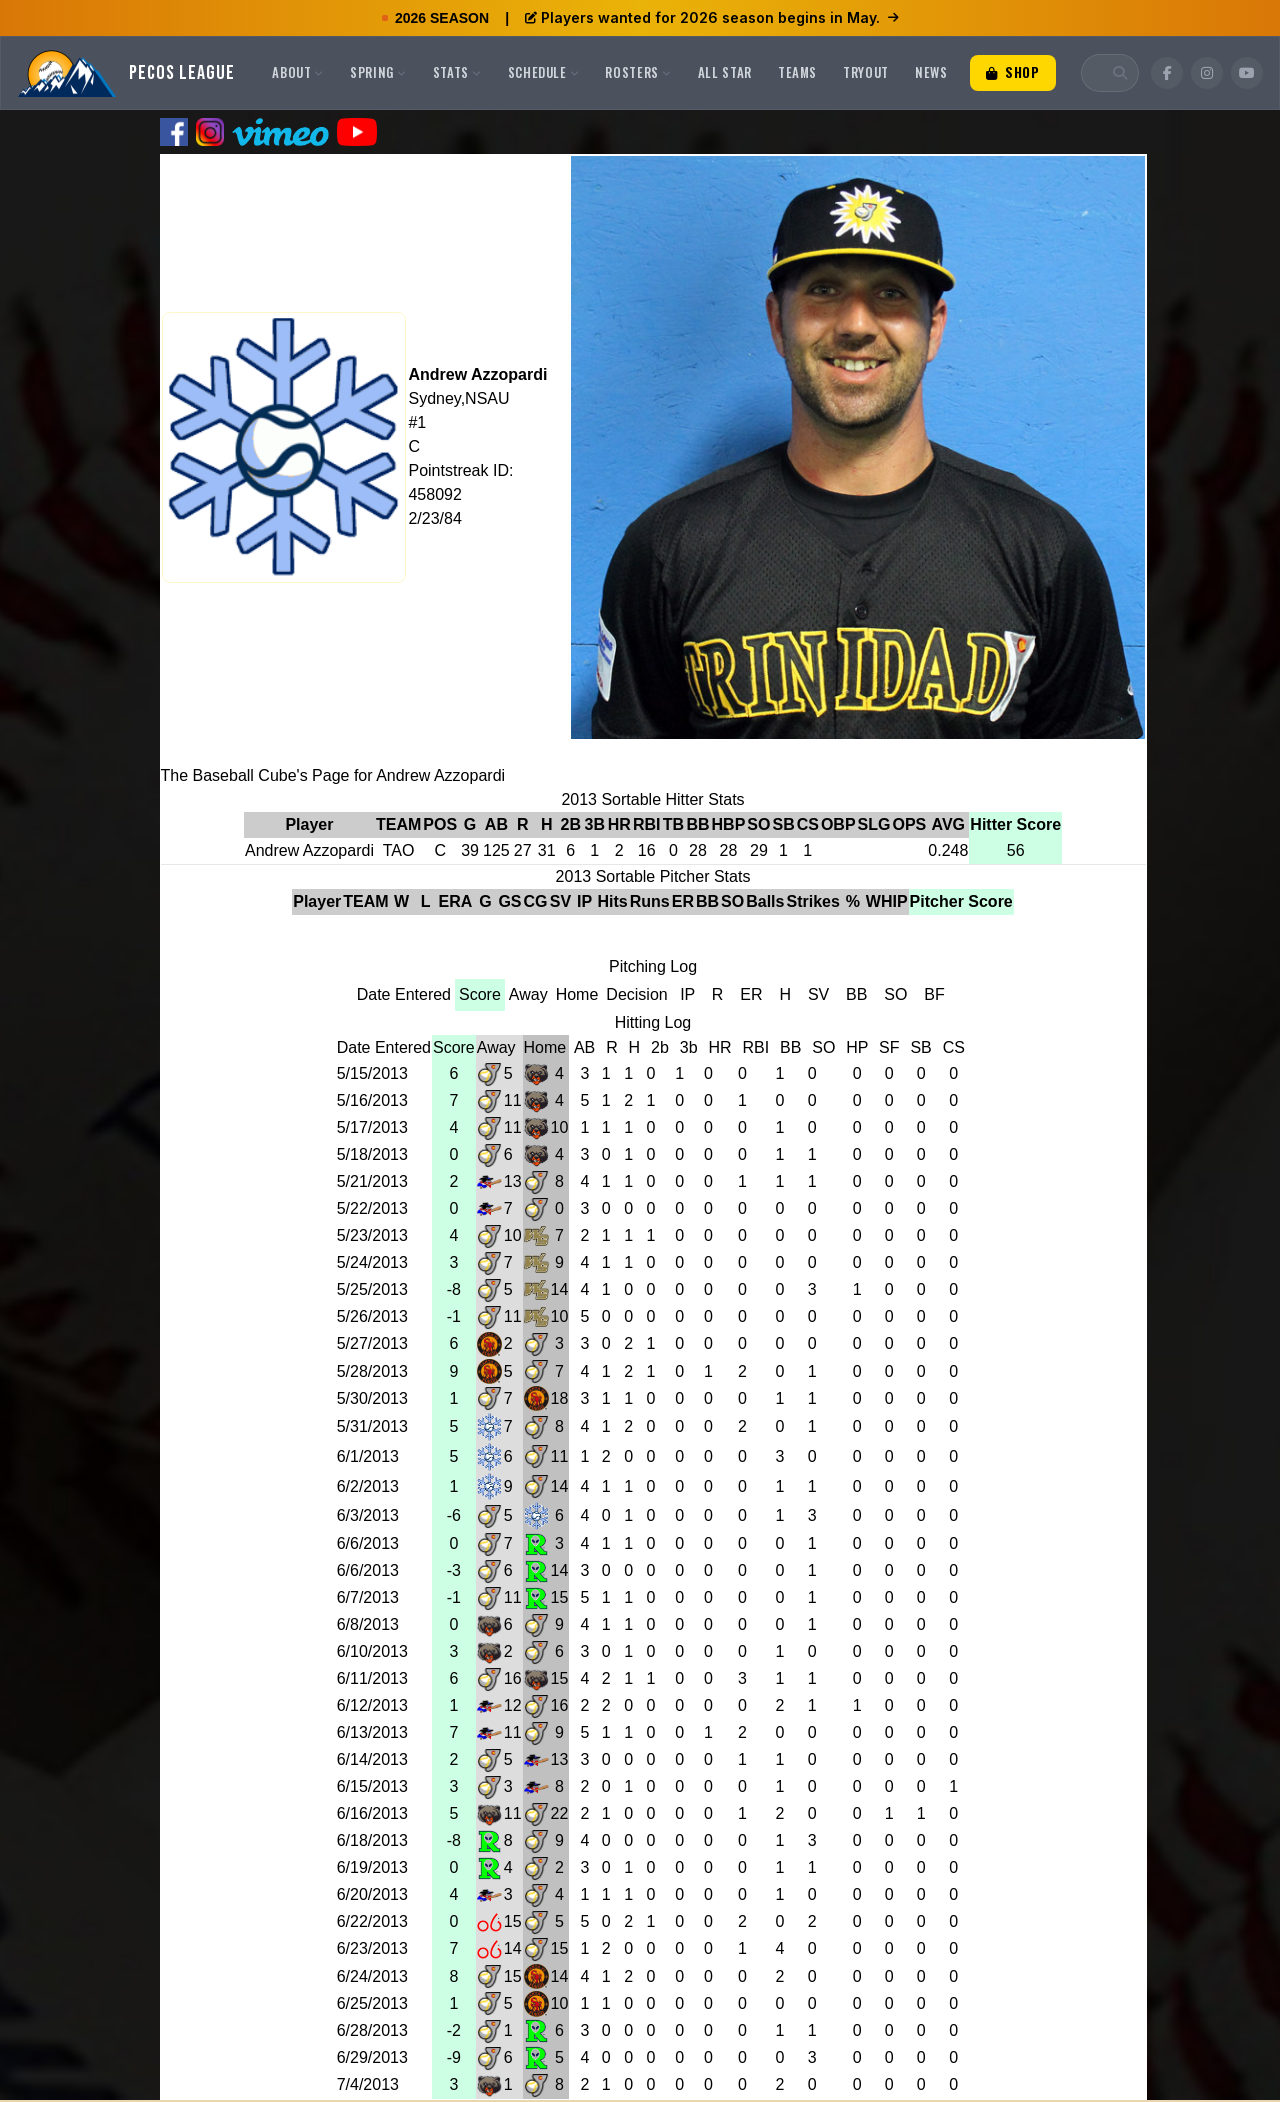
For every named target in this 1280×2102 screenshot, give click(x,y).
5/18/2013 (372, 1154)
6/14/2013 (372, 1759)
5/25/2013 (372, 1289)
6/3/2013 (368, 1515)
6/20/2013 (372, 1894)
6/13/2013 (372, 1732)
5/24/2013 (372, 1262)
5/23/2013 (372, 1235)
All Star (725, 72)
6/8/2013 (368, 1624)
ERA (456, 901)
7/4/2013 (368, 2084)
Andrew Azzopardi (477, 374)
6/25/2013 (372, 2003)
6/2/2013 (368, 1486)
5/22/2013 (372, 1208)
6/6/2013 (368, 1543)
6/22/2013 (372, 1921)
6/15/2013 (372, 1786)
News (931, 72)
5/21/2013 (372, 1181)
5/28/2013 (372, 1371)
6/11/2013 (372, 1678)
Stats (457, 72)
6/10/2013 (372, 1651)
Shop (1013, 72)
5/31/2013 (372, 1426)
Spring (378, 72)
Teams (797, 72)
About (298, 72)
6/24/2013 (372, 1976)
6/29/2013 (372, 2057)
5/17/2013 (372, 1127)
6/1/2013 (368, 1456)
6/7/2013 (368, 1597)
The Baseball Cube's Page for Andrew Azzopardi (333, 775)
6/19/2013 (372, 1867)
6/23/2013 (372, 1948)
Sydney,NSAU (458, 398)
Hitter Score (1015, 824)
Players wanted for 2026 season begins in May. (712, 17)
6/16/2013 (372, 1813)
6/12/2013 (372, 1705)
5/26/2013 (372, 1316)
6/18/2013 (372, 1840)
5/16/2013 (372, 1100)
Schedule (544, 72)
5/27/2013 (372, 1343)
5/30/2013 (372, 1398)
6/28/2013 (372, 2030)
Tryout (866, 72)
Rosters (638, 72)
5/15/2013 (372, 1073)
